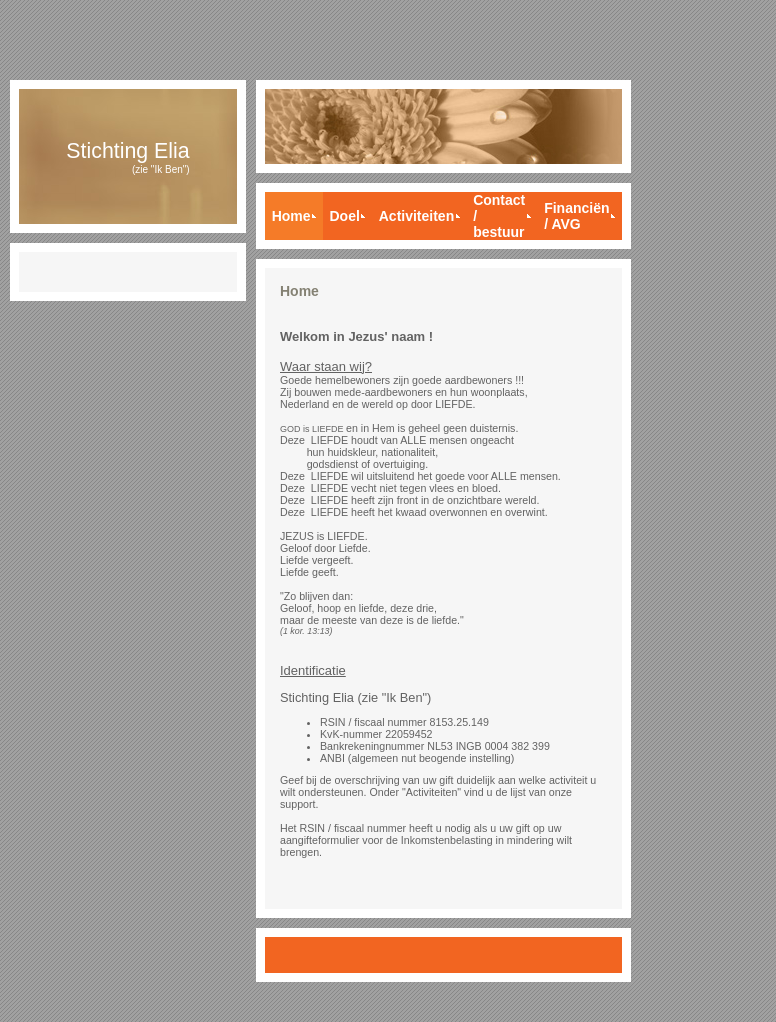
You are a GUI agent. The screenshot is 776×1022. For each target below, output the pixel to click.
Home (291, 216)
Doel (344, 216)
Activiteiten (416, 216)
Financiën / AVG (576, 216)
